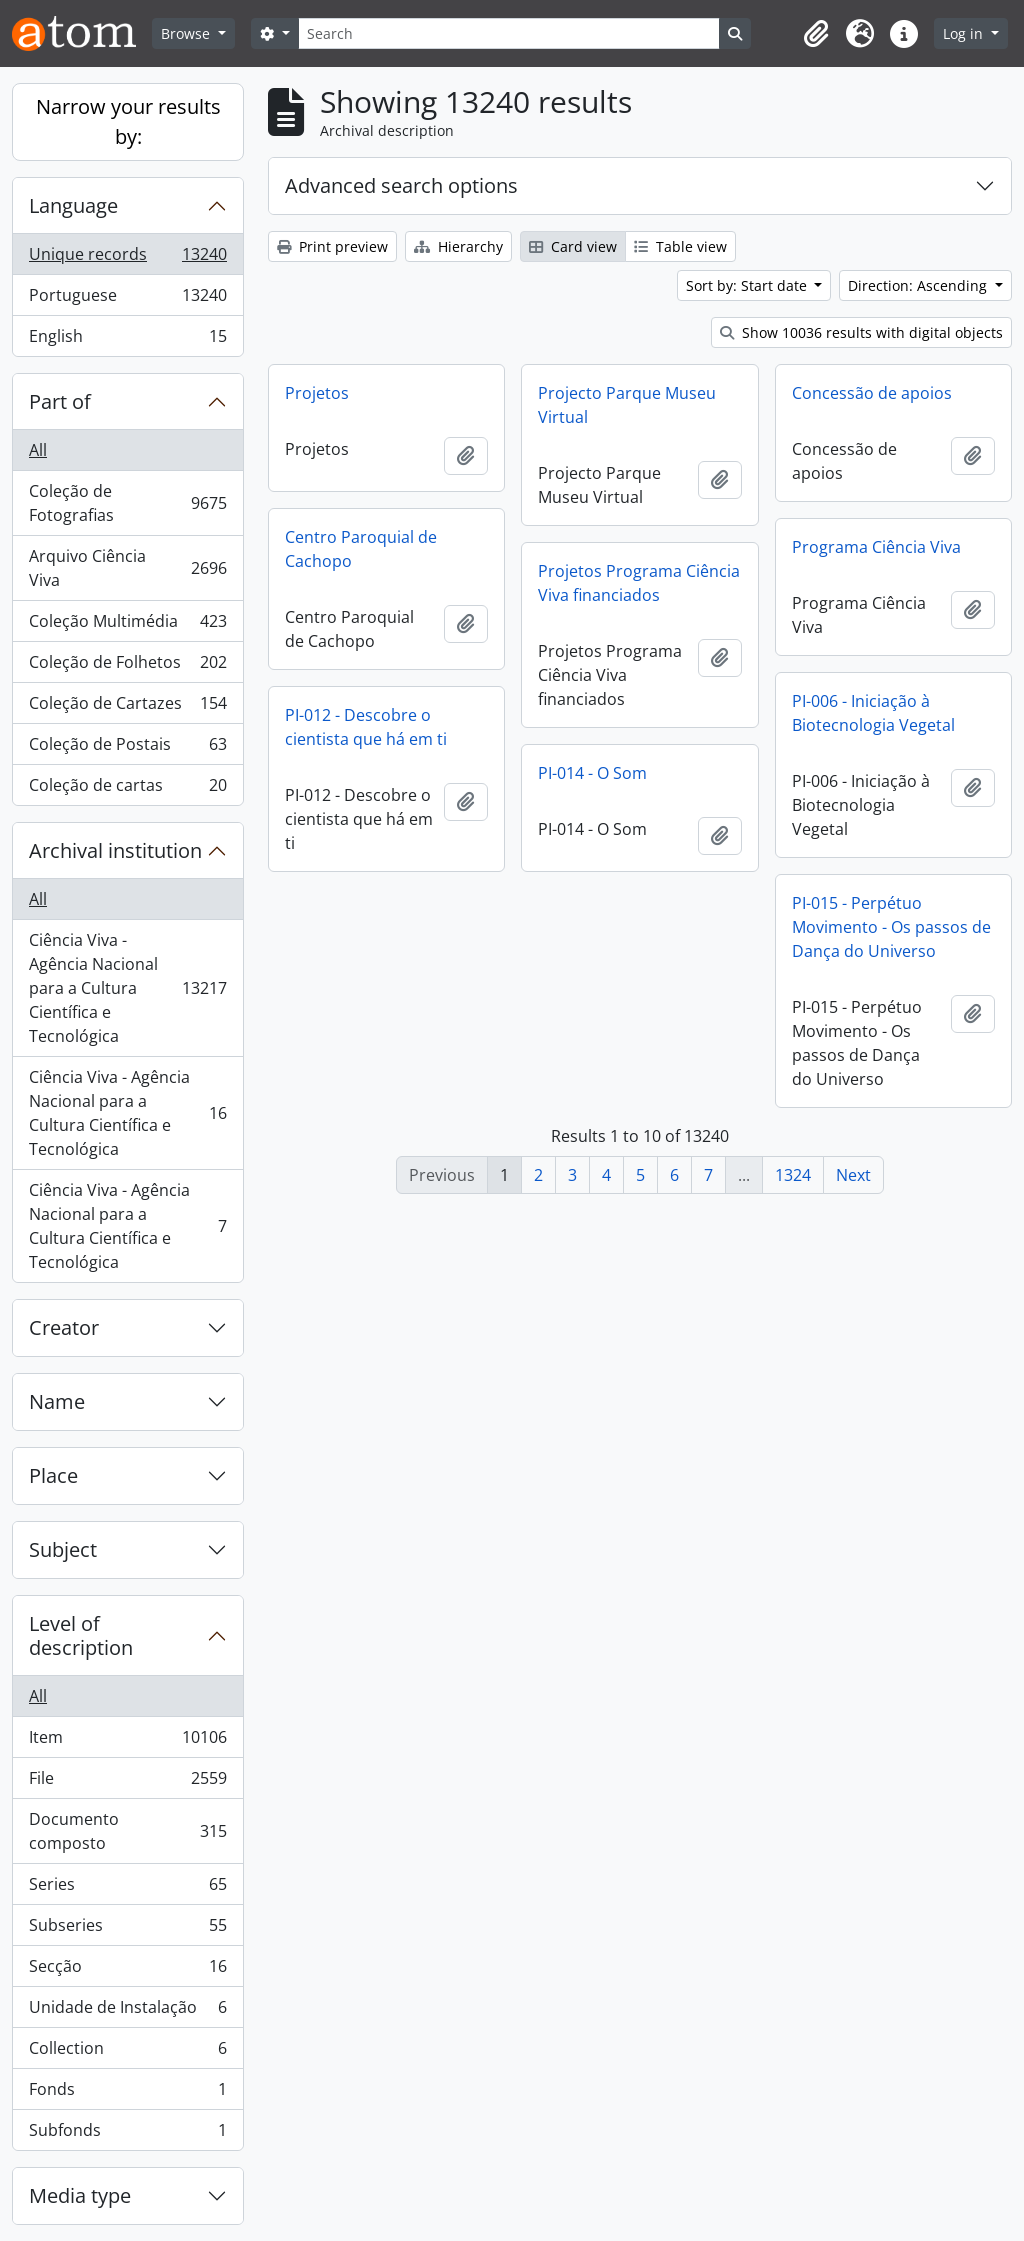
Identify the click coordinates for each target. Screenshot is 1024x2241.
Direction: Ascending (919, 285)
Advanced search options (401, 185)
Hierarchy (458, 246)
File (127, 1782)
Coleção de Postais (127, 748)
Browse (187, 33)
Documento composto (127, 1831)
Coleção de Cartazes (127, 707)
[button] (816, 34)
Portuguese (127, 299)
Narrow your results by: (128, 121)
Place (53, 1475)
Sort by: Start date (748, 285)
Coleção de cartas (127, 789)
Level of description (81, 1635)
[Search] (509, 33)
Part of (60, 401)
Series (127, 1888)
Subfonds (127, 2134)
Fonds (127, 2093)
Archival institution (115, 850)
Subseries (127, 1929)
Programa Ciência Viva (876, 547)
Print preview (332, 246)
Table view (680, 246)
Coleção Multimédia (127, 625)
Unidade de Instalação (127, 2011)
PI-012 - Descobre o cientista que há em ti (366, 727)
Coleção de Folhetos (127, 666)
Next (853, 1175)
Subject (63, 1549)
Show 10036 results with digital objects (861, 332)
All (38, 450)
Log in (965, 33)
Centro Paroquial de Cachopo (361, 549)
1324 (793, 1175)
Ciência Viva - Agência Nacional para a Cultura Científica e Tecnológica (127, 988)
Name (57, 1401)
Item (127, 1741)
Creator (64, 1327)
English (127, 340)
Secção (127, 1970)
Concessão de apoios (872, 393)
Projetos (317, 393)
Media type (80, 2195)
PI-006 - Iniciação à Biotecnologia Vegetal (873, 713)
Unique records (127, 258)
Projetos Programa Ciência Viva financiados (639, 583)
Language (73, 205)
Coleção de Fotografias (127, 503)
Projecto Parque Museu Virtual (627, 405)
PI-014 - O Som (592, 773)
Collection (127, 2052)
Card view (573, 246)
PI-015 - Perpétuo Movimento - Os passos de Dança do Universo (891, 927)
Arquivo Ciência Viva (127, 568)
